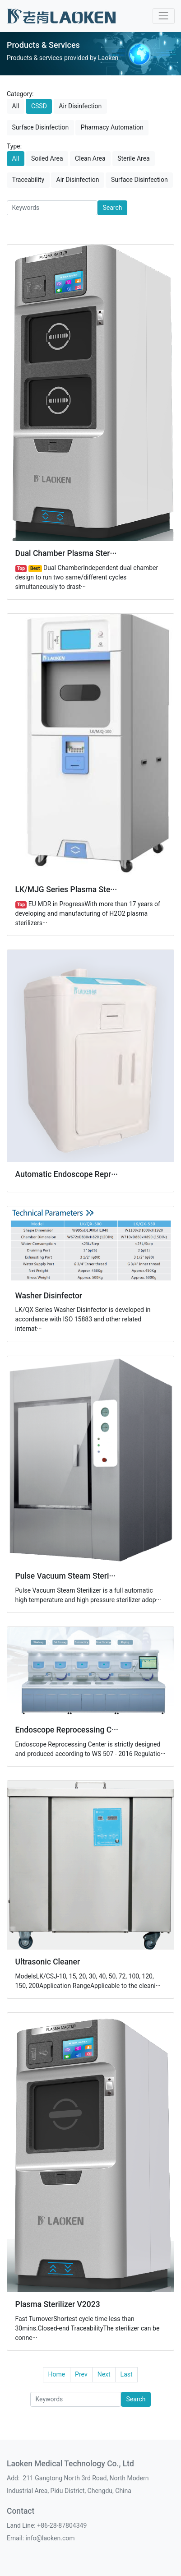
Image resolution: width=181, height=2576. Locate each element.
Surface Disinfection (40, 127)
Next (104, 2374)
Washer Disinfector (49, 1295)
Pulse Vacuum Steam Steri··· (65, 1575)
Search (112, 207)
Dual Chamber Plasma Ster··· (66, 553)
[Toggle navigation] (164, 16)
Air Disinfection (80, 106)
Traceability (28, 179)
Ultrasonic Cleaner (47, 1961)
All (15, 106)
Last (127, 2374)
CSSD (39, 106)
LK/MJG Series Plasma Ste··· (66, 889)
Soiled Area (47, 158)
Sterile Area (133, 158)
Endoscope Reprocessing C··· (66, 1729)
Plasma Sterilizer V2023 (57, 2304)
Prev (81, 2374)
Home (56, 2374)
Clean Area (90, 158)
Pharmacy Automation (112, 127)
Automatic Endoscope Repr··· (66, 1174)
